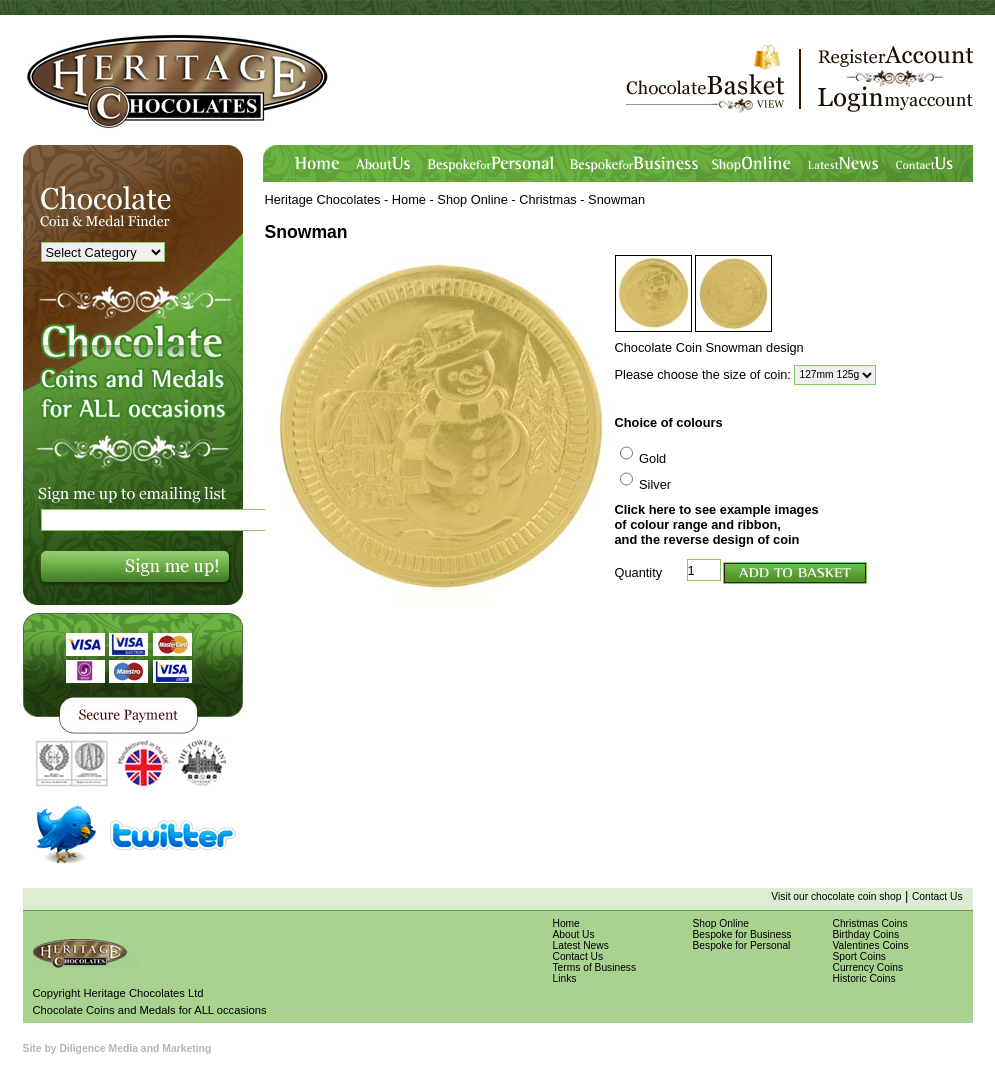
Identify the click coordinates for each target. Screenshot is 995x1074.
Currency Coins (868, 967)
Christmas (548, 199)
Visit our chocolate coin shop (836, 896)
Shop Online (472, 199)
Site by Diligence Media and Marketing (117, 1048)
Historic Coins (864, 978)
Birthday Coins (866, 934)
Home (409, 199)
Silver (655, 484)
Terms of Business (595, 967)
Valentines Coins (871, 945)
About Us (574, 934)
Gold (652, 458)
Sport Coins (859, 956)
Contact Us (937, 896)
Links (565, 978)
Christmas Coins (870, 923)
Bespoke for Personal (742, 945)
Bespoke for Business (742, 934)
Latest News (581, 945)
